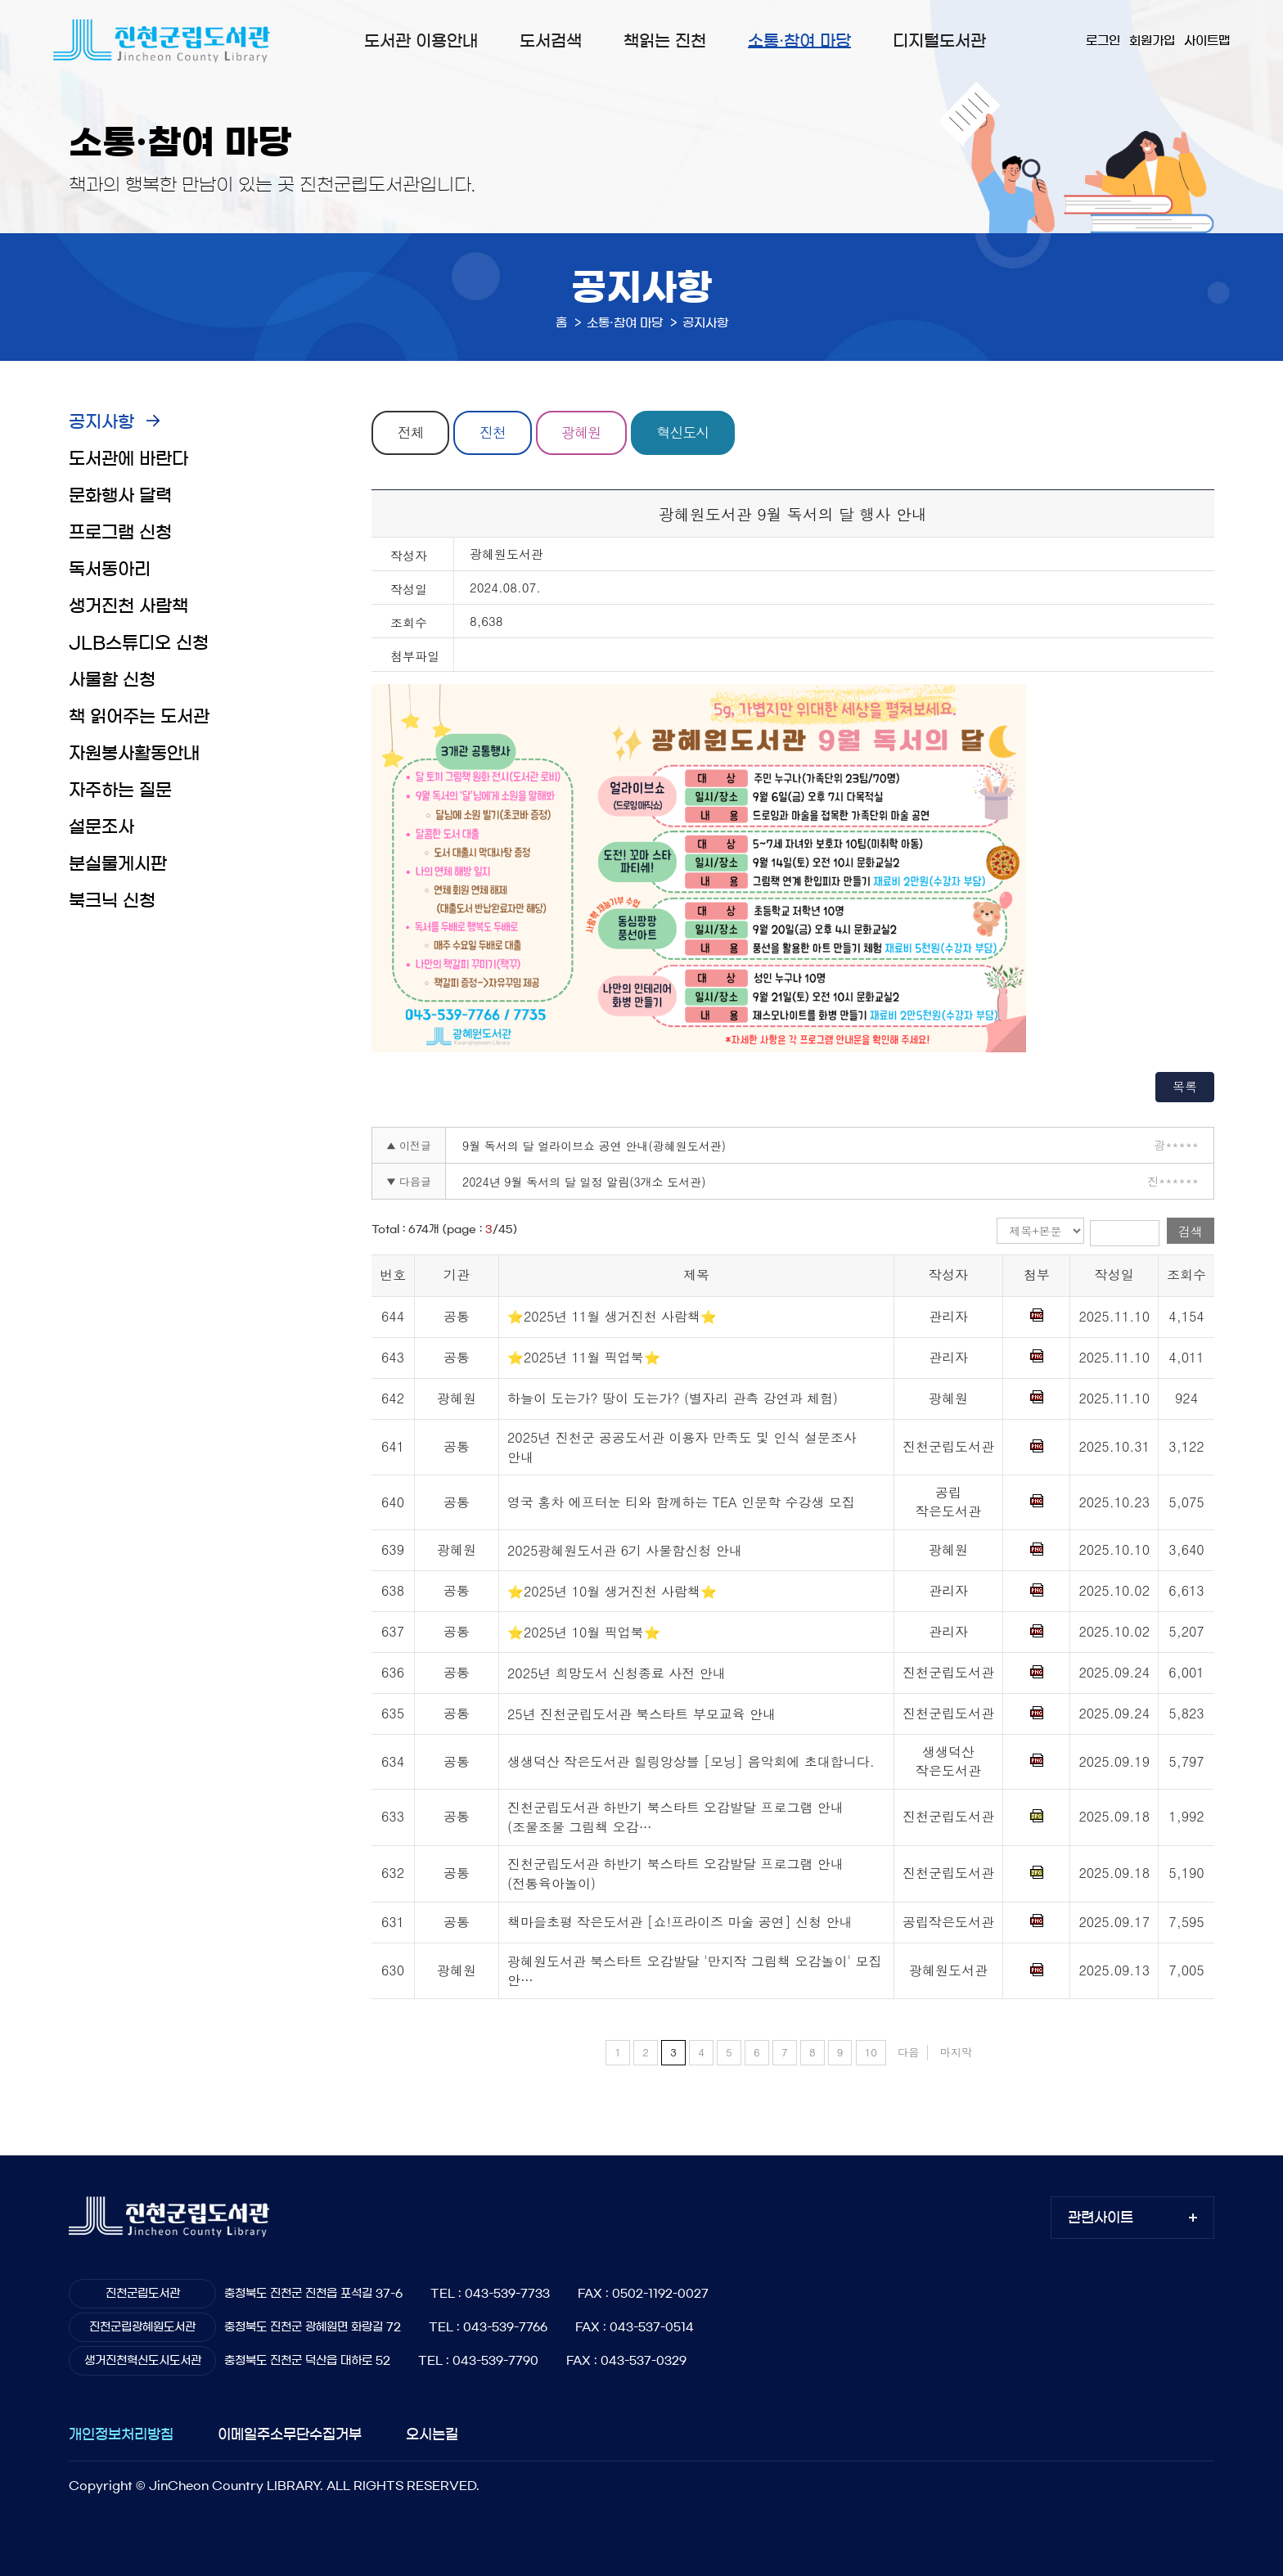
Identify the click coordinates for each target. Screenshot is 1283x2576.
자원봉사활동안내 (134, 753)
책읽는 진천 (664, 41)
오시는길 (432, 2434)
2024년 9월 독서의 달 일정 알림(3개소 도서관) (584, 1181)
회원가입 (1152, 40)
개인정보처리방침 (121, 2434)
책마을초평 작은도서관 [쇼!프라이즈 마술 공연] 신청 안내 (679, 1921)
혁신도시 (685, 433)
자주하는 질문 (120, 790)
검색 (1190, 1231)
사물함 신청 (112, 679)
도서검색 (551, 41)
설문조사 (101, 826)
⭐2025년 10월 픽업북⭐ (583, 1632)
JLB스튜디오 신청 (139, 642)
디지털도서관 (939, 41)
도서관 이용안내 (421, 41)
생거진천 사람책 (128, 606)
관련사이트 (1100, 2217)
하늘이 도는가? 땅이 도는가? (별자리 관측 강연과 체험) (672, 1398)
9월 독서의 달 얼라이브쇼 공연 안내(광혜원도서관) (594, 1145)
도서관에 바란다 (128, 458)
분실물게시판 (118, 863)
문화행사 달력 (120, 495)
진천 (493, 433)
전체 (411, 433)
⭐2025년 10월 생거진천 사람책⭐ (612, 1591)
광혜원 (582, 433)
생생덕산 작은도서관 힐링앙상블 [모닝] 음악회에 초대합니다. (691, 1761)
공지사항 (101, 421)
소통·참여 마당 (799, 41)
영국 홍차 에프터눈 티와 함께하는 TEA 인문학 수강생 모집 (681, 1502)
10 (871, 2052)
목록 (1185, 1086)
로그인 (1103, 40)
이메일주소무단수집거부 (290, 2434)
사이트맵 (1207, 40)
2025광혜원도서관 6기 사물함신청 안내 (624, 1550)
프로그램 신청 (120, 532)
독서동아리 (110, 569)
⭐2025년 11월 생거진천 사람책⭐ (612, 1316)
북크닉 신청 (112, 900)
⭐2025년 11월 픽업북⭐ (583, 1357)
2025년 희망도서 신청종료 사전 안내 (616, 1673)
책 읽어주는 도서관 (139, 716)
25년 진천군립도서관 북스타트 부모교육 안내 (641, 1714)
